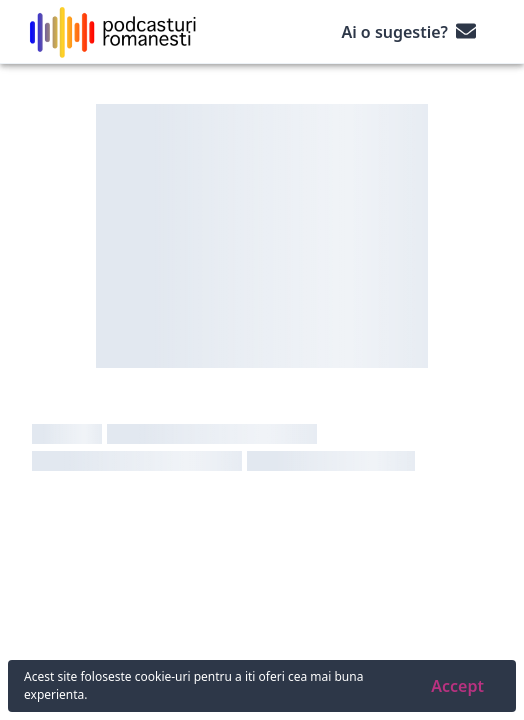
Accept (457, 686)
